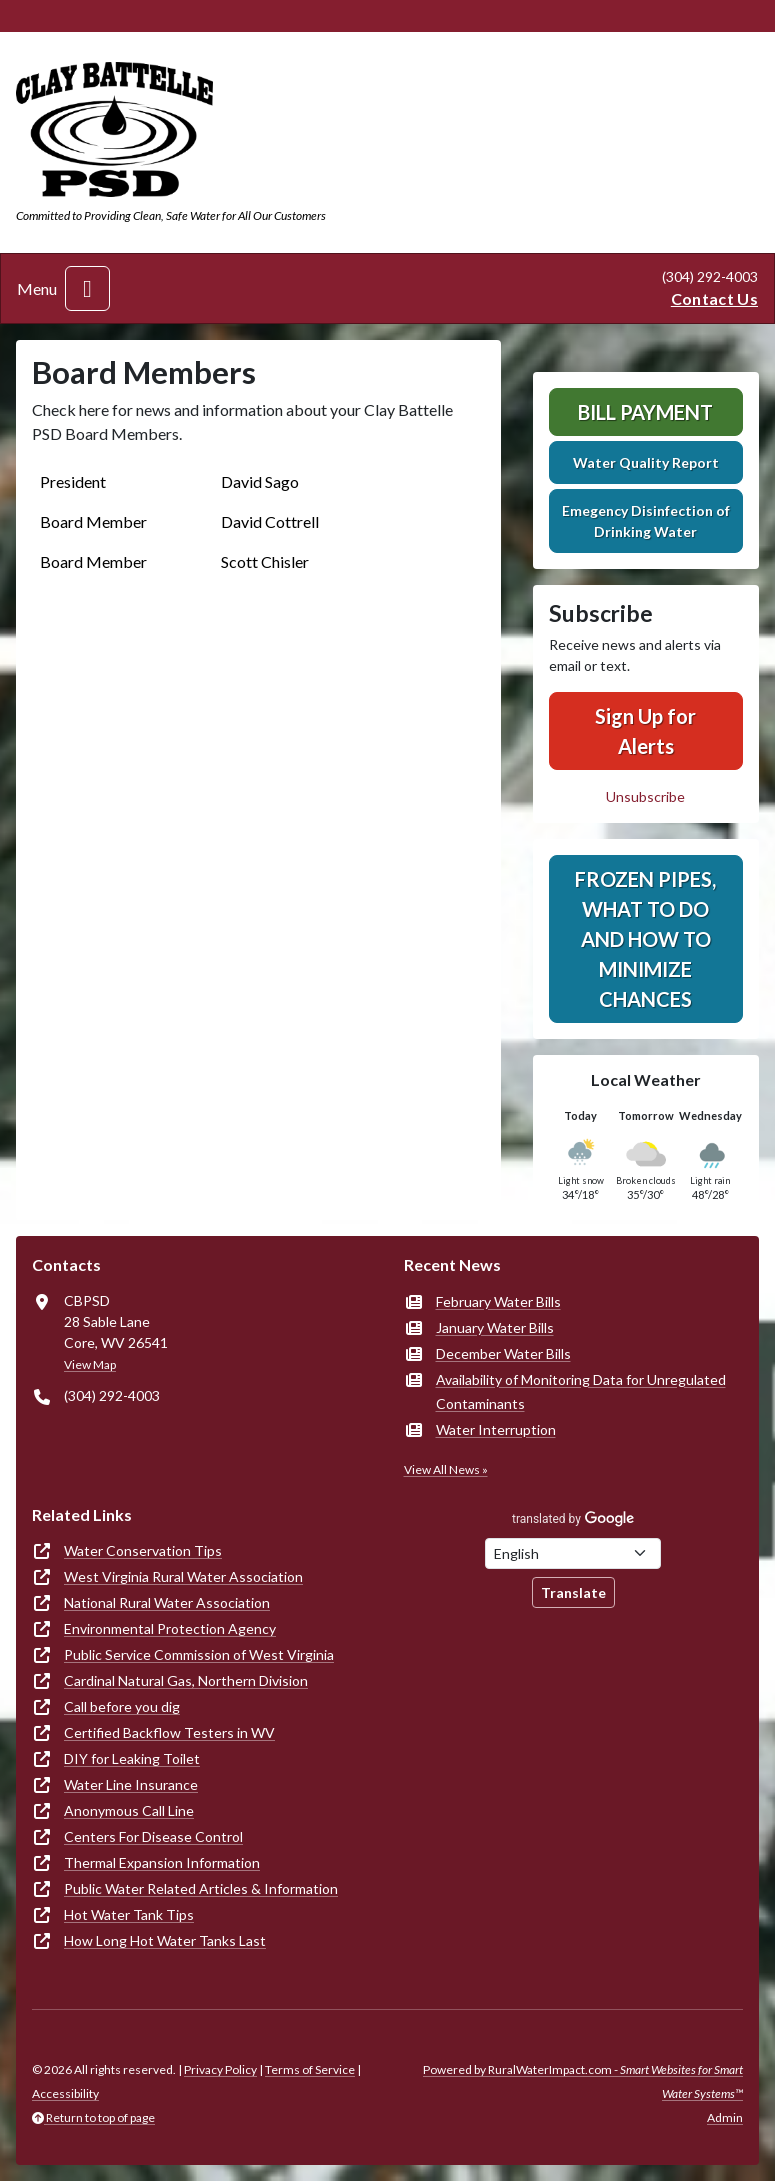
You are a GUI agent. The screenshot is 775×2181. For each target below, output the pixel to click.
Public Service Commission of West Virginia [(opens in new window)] (199, 1654)
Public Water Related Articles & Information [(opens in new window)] (201, 1888)
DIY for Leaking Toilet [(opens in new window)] (132, 1758)
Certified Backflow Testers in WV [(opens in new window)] (169, 1732)
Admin (725, 2117)
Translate (573, 1592)
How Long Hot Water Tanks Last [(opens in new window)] (165, 1940)
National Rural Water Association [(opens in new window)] (167, 1602)
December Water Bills (503, 1353)
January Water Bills (495, 1327)
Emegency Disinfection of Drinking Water (646, 521)
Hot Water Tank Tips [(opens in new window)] (129, 1914)
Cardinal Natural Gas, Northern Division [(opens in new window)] (186, 1680)
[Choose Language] (573, 1553)
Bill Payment (645, 412)
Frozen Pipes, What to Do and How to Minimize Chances (645, 939)
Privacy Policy (220, 2069)
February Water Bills (498, 1301)
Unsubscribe (645, 796)
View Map (90, 1364)
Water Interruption (496, 1429)
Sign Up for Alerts (645, 731)
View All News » (446, 1469)
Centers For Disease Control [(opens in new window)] (153, 1836)
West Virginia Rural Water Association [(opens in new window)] (183, 1576)
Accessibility (65, 2093)
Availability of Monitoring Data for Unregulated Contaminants (581, 1391)
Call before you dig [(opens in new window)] (122, 1706)
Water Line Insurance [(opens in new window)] (131, 1784)
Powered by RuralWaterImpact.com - (583, 2081)
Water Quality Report (646, 462)
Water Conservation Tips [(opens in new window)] (143, 1550)
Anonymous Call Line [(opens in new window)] (129, 1810)
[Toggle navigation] (87, 288)
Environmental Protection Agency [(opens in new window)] (170, 1628)
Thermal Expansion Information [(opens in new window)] (162, 1862)
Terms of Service (310, 2069)
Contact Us (714, 298)
